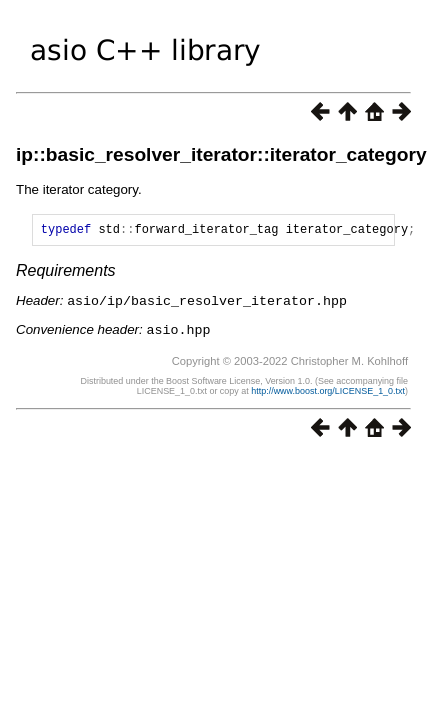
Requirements (66, 273)
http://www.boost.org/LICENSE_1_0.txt (328, 392)
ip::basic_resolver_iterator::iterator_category (221, 154)
